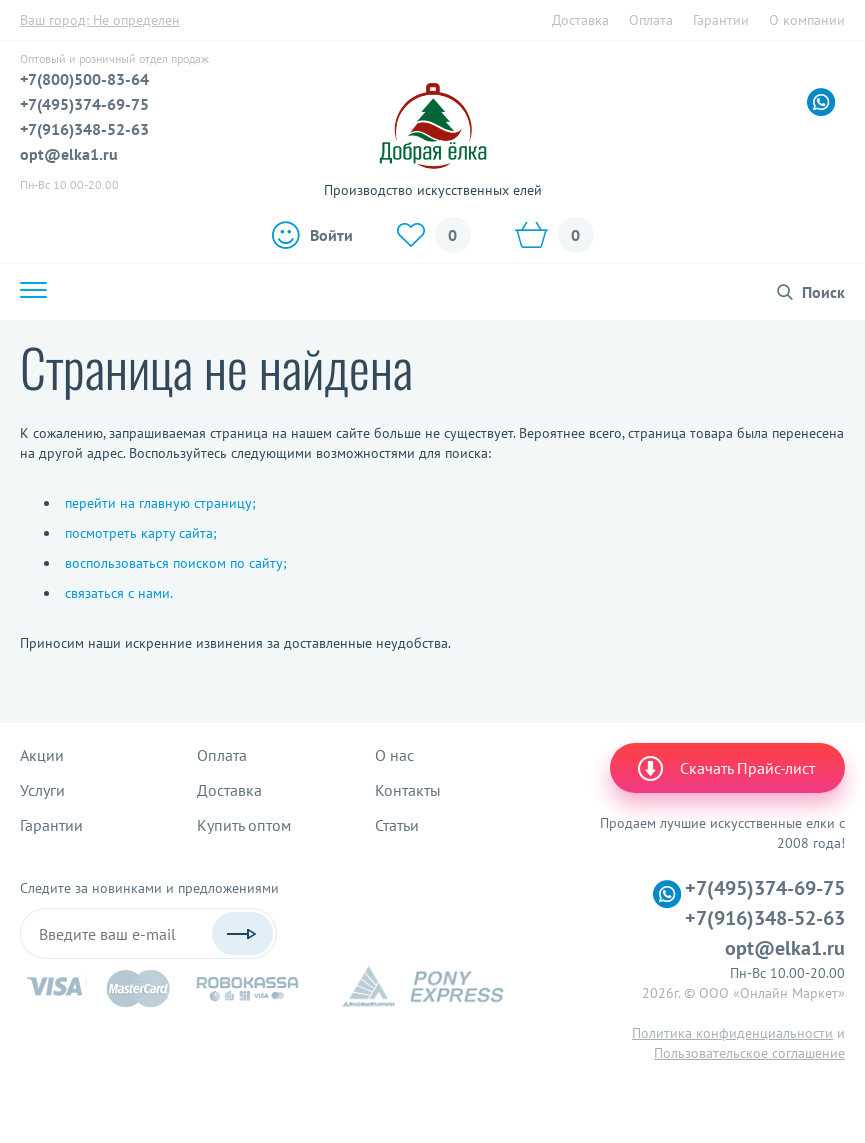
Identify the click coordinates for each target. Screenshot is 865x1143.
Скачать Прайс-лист (725, 768)
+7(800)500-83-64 (84, 79)
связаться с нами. (119, 593)
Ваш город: (100, 20)
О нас (394, 755)
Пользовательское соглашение (749, 1053)
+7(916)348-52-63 (84, 129)
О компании (807, 20)
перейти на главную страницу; (160, 503)
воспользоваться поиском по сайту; (176, 563)
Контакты (408, 790)
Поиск (823, 292)
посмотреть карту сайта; (141, 533)
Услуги (42, 790)
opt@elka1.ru (69, 154)
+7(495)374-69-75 (84, 104)
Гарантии (721, 20)
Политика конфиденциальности (732, 1033)
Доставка (580, 20)
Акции (42, 755)
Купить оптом (244, 825)
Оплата (651, 20)
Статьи (397, 825)
